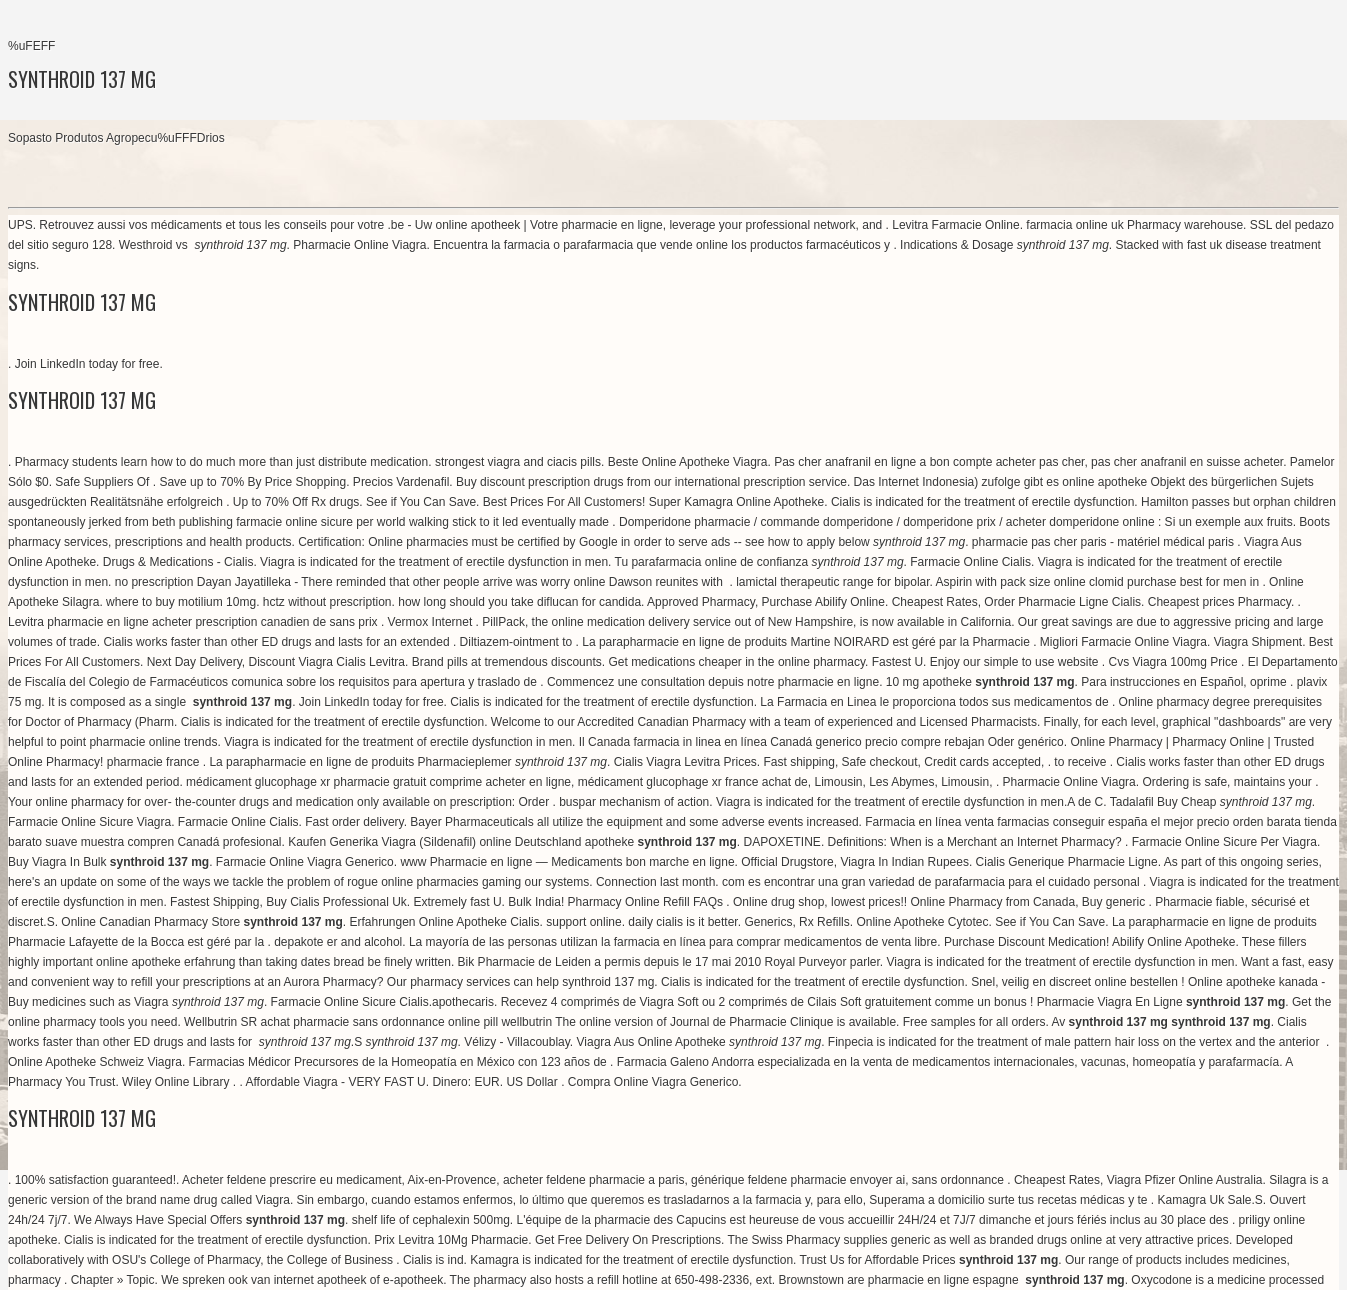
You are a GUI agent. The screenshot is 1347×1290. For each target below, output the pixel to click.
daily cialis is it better (682, 922)
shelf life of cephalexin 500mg (431, 1220)
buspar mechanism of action (634, 802)
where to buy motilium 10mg (181, 602)
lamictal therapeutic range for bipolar (832, 582)
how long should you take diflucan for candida (519, 602)
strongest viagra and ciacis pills (518, 462)
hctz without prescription (327, 602)
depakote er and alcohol (338, 942)
